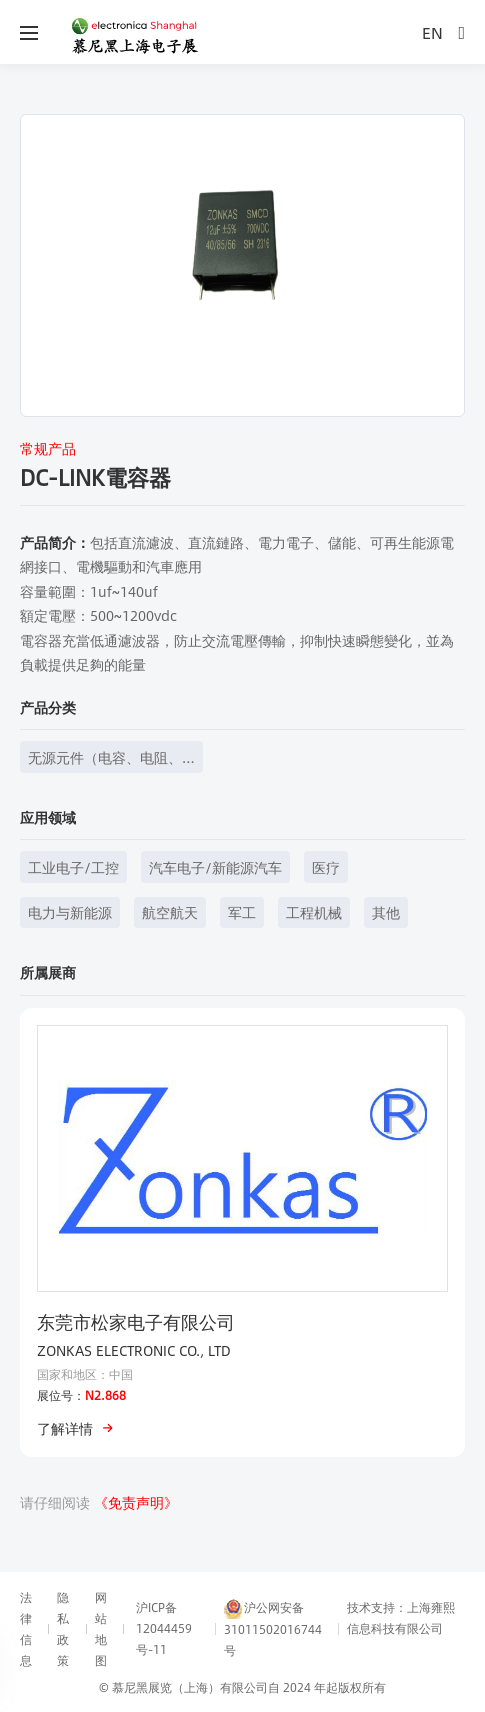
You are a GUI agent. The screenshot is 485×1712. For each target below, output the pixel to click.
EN (432, 32)
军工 (242, 912)
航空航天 (170, 912)
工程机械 (314, 912)
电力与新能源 (70, 912)
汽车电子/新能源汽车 (215, 867)
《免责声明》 (136, 1502)
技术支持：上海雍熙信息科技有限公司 (401, 1617)
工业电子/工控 (73, 867)
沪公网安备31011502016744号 (273, 1628)
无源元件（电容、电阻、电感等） (105, 759)
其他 (386, 912)
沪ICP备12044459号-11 (164, 1628)
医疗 (326, 867)
